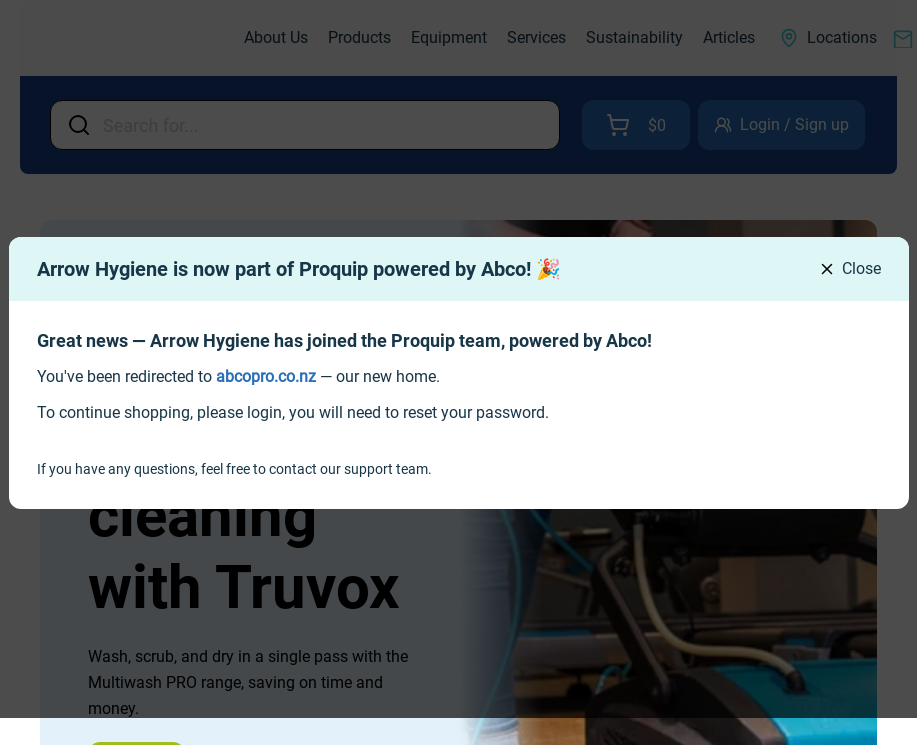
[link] (266, 376)
